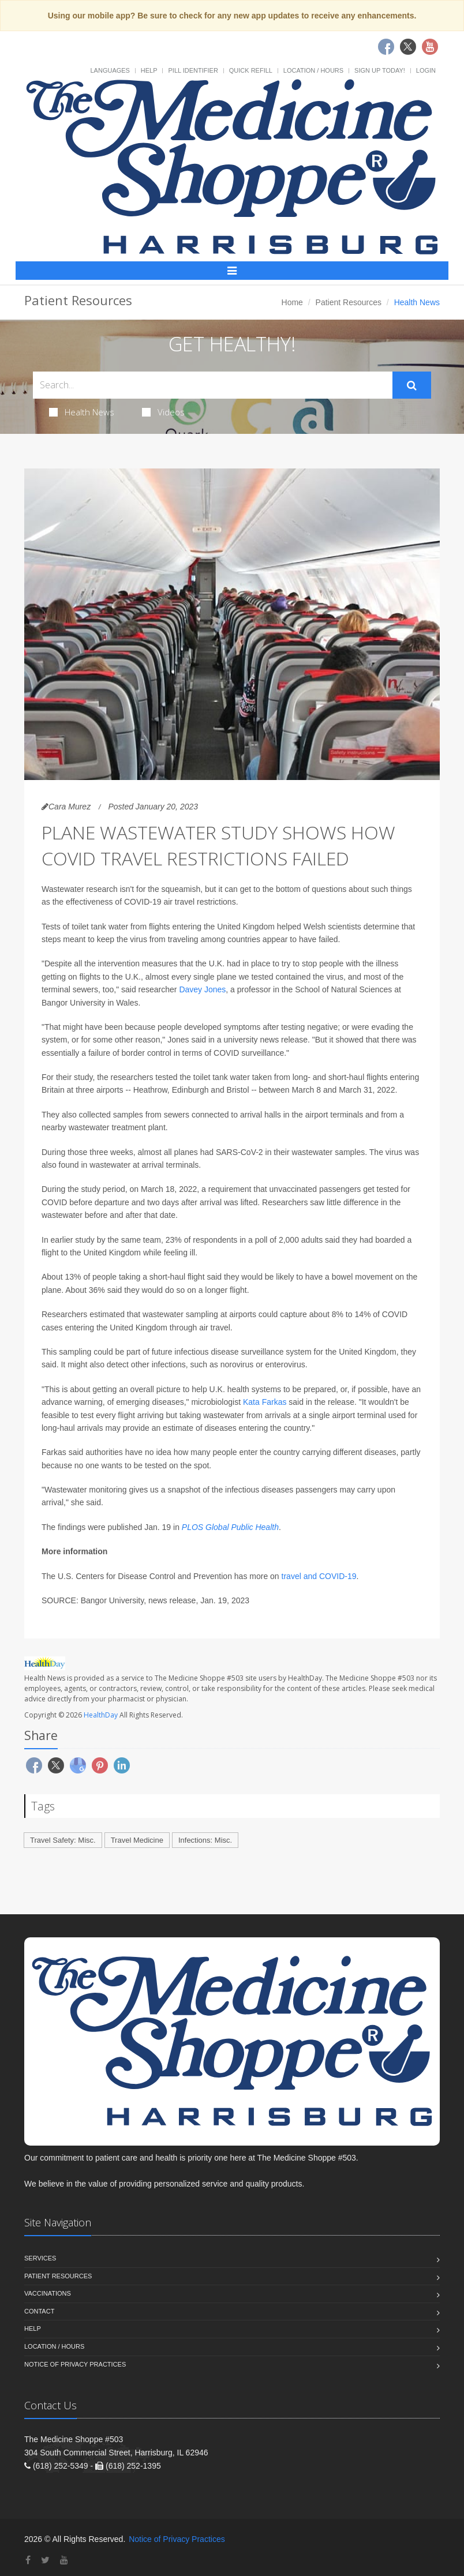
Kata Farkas (264, 1402)
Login (426, 70)
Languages (109, 70)
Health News (81, 412)
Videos (163, 412)
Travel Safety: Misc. (63, 1840)
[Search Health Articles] (212, 385)
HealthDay (101, 1715)
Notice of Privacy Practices (75, 2364)
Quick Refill (250, 70)
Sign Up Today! (379, 70)
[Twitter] (45, 2560)
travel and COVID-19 (319, 1576)
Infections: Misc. (205, 1840)
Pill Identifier (193, 70)
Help (149, 70)
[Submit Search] (411, 385)
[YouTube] (64, 2560)
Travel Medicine (137, 1840)
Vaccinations (47, 2293)
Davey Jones (202, 989)
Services (40, 2258)
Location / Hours (313, 70)
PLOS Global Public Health (230, 1527)
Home (292, 302)
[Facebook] (28, 2560)
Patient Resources (348, 302)
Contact (39, 2311)
